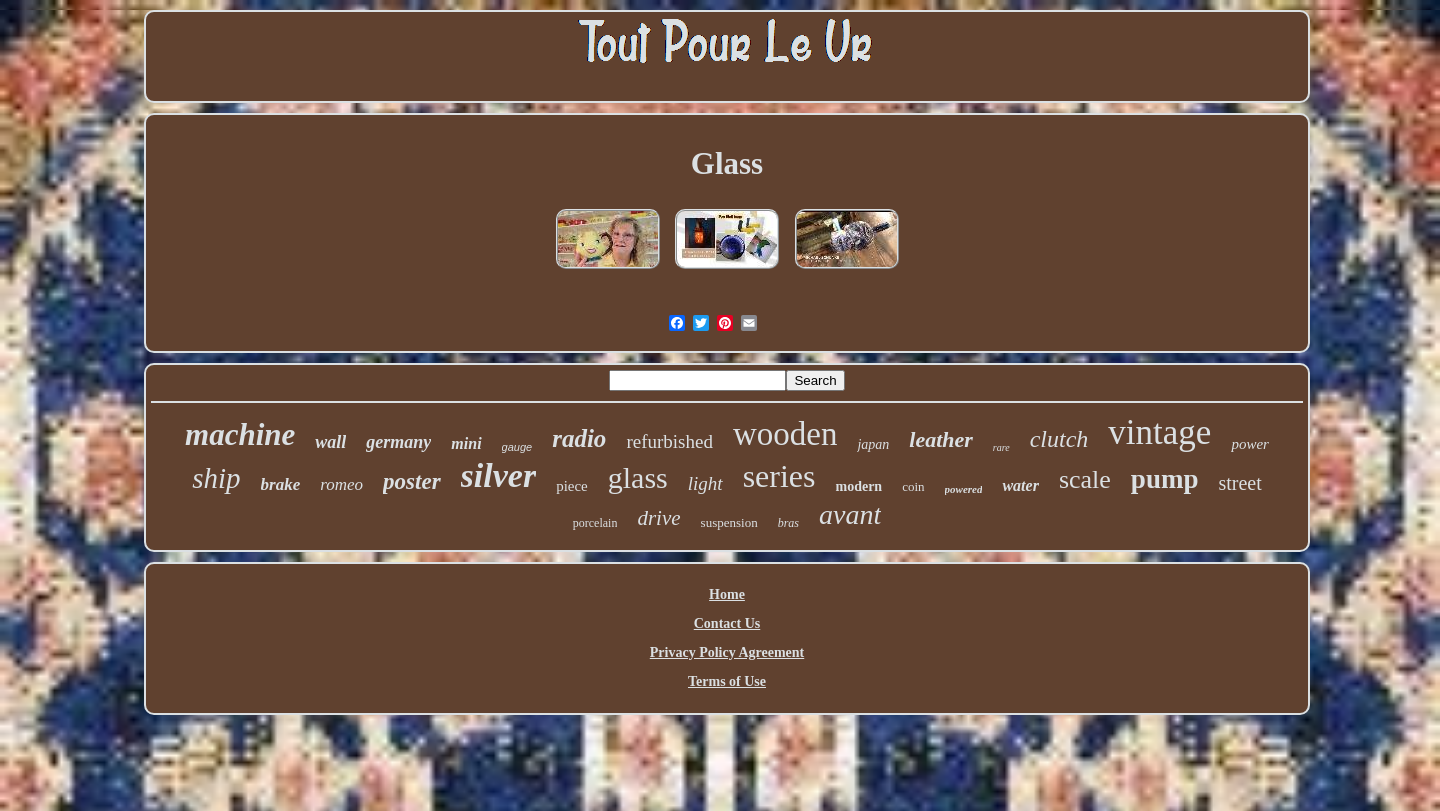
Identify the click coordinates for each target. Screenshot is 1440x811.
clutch (1059, 439)
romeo (341, 484)
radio (579, 438)
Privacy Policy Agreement (727, 652)
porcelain (595, 523)
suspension (729, 522)
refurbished (669, 441)
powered (964, 489)
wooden (785, 434)
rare (1001, 447)
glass (638, 477)
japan (873, 444)
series (779, 476)
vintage (1159, 432)
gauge (517, 447)
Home (727, 594)
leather (941, 439)
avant (850, 514)
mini (466, 443)
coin (913, 486)
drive (658, 518)
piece (572, 486)
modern (858, 486)
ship (216, 478)
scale (1085, 479)
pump (1165, 479)
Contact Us (727, 623)
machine (240, 434)
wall (330, 442)
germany (398, 442)
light (705, 483)
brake (281, 484)
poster (412, 481)
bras (788, 523)
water (1020, 485)
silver (499, 475)
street (1239, 483)
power (1250, 444)
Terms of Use (727, 681)
